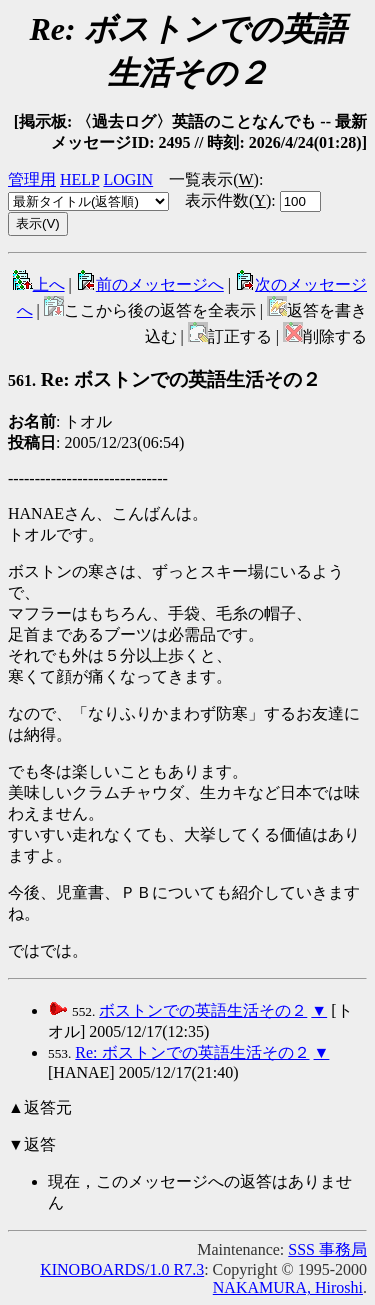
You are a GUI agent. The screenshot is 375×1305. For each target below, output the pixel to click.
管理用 (32, 179)
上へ (39, 284)
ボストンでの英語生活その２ (203, 1010)
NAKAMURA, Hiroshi (288, 1287)
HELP (79, 179)
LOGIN (128, 179)
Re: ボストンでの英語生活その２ (164, 379)
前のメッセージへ (150, 284)
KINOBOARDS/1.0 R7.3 (122, 1269)
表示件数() (228, 200)
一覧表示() (214, 179)
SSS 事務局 (327, 1249)
